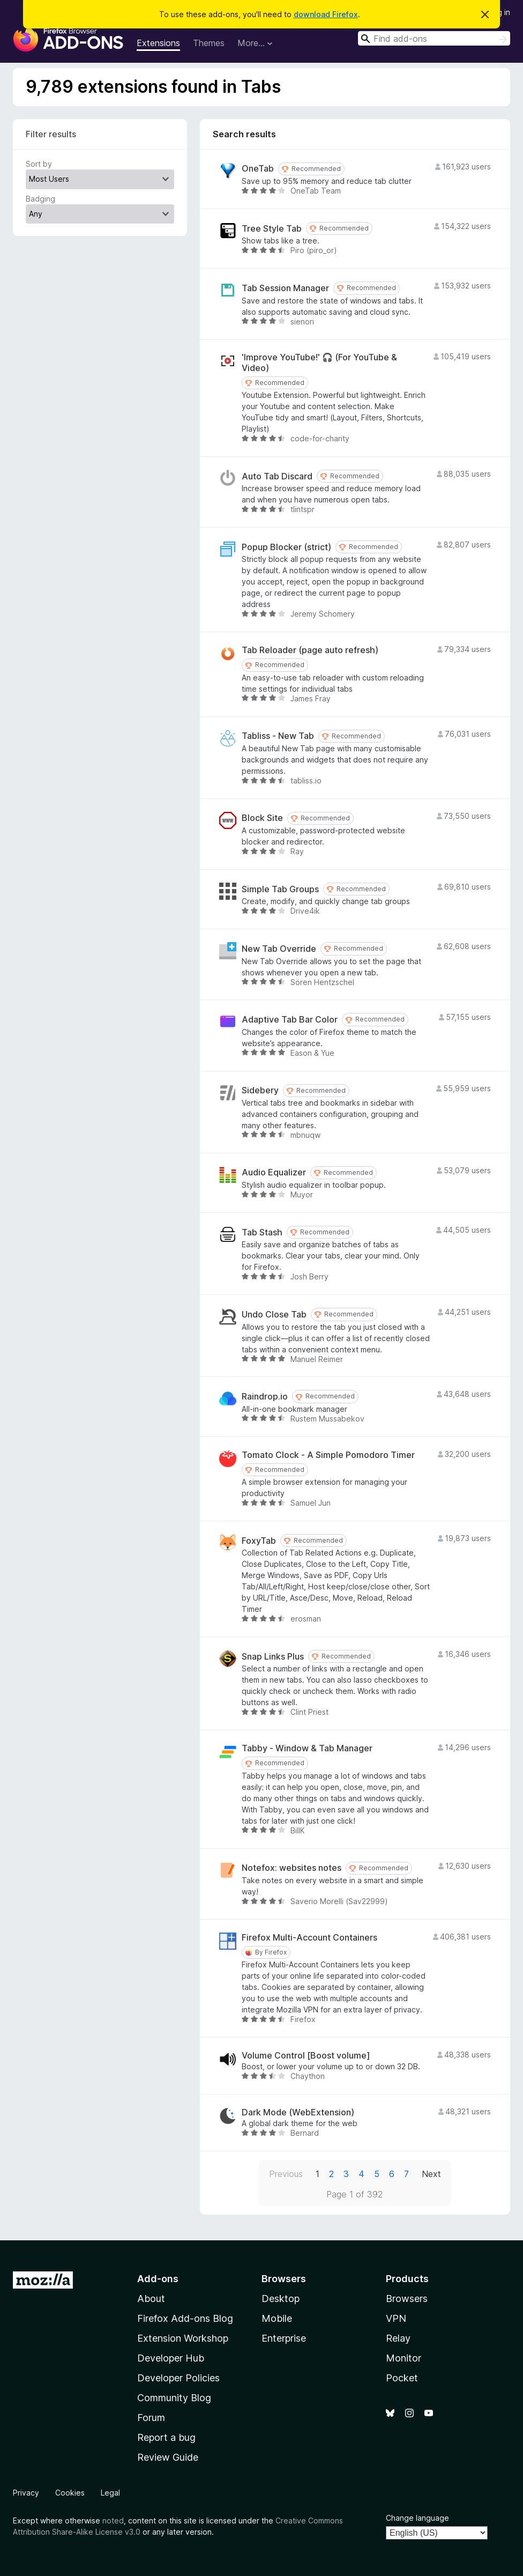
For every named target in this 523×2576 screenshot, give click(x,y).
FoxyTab (259, 1541)
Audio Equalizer (274, 1172)
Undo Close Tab (274, 1314)
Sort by (39, 163)
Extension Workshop (182, 2338)
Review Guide (167, 2457)
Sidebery (260, 1090)
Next (431, 2173)
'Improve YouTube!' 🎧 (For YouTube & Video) (319, 362)
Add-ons (157, 2278)
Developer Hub (170, 2358)
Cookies (70, 2492)
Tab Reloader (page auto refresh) (310, 650)
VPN (396, 2318)
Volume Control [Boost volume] (306, 2056)
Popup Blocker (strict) (286, 547)
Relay (398, 2338)
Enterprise (284, 2338)
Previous (286, 2173)
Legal (110, 2492)
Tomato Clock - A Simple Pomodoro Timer (328, 1455)
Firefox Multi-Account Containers (309, 1938)
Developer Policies (178, 2377)
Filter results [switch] (51, 134)
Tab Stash (262, 1232)
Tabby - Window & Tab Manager (307, 1748)
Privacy (26, 2492)
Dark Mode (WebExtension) (298, 2112)
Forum (151, 2417)
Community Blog (174, 2397)
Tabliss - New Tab (278, 736)
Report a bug (166, 2437)
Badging (40, 198)
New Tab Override (279, 949)
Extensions (158, 43)
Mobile (277, 2318)
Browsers (407, 2298)
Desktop (281, 2298)
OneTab (258, 169)
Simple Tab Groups (280, 889)
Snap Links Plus (273, 1657)
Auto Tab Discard (277, 476)
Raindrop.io (265, 1396)
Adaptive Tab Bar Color (290, 1020)
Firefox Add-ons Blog (185, 2318)
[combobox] (434, 38)
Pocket (402, 2377)
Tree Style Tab (272, 229)
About (151, 2298)
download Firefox (326, 14)
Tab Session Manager (285, 288)
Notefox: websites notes (291, 1868)
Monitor (403, 2358)
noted (113, 2520)
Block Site (262, 818)
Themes (209, 43)
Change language (417, 2517)
